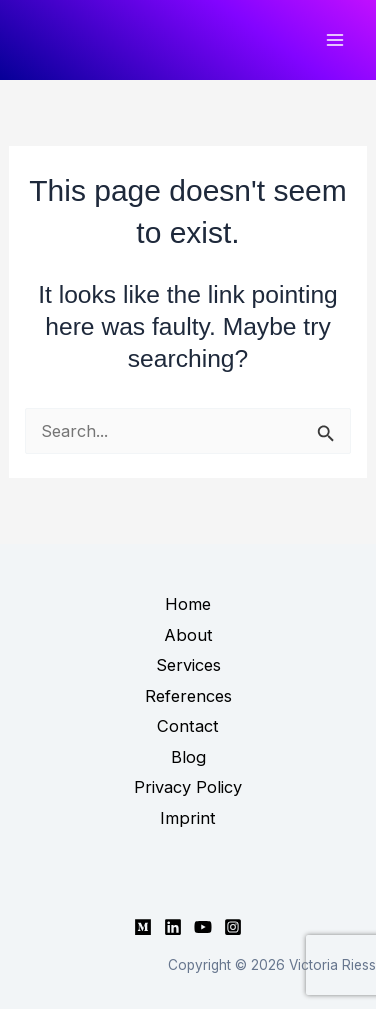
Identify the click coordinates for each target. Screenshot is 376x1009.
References (188, 696)
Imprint (188, 818)
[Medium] (143, 927)
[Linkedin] (173, 927)
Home (188, 604)
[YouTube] (203, 927)
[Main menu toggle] (334, 40)
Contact (188, 726)
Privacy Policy (188, 787)
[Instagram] (233, 927)
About (188, 635)
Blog (188, 757)
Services (188, 665)
